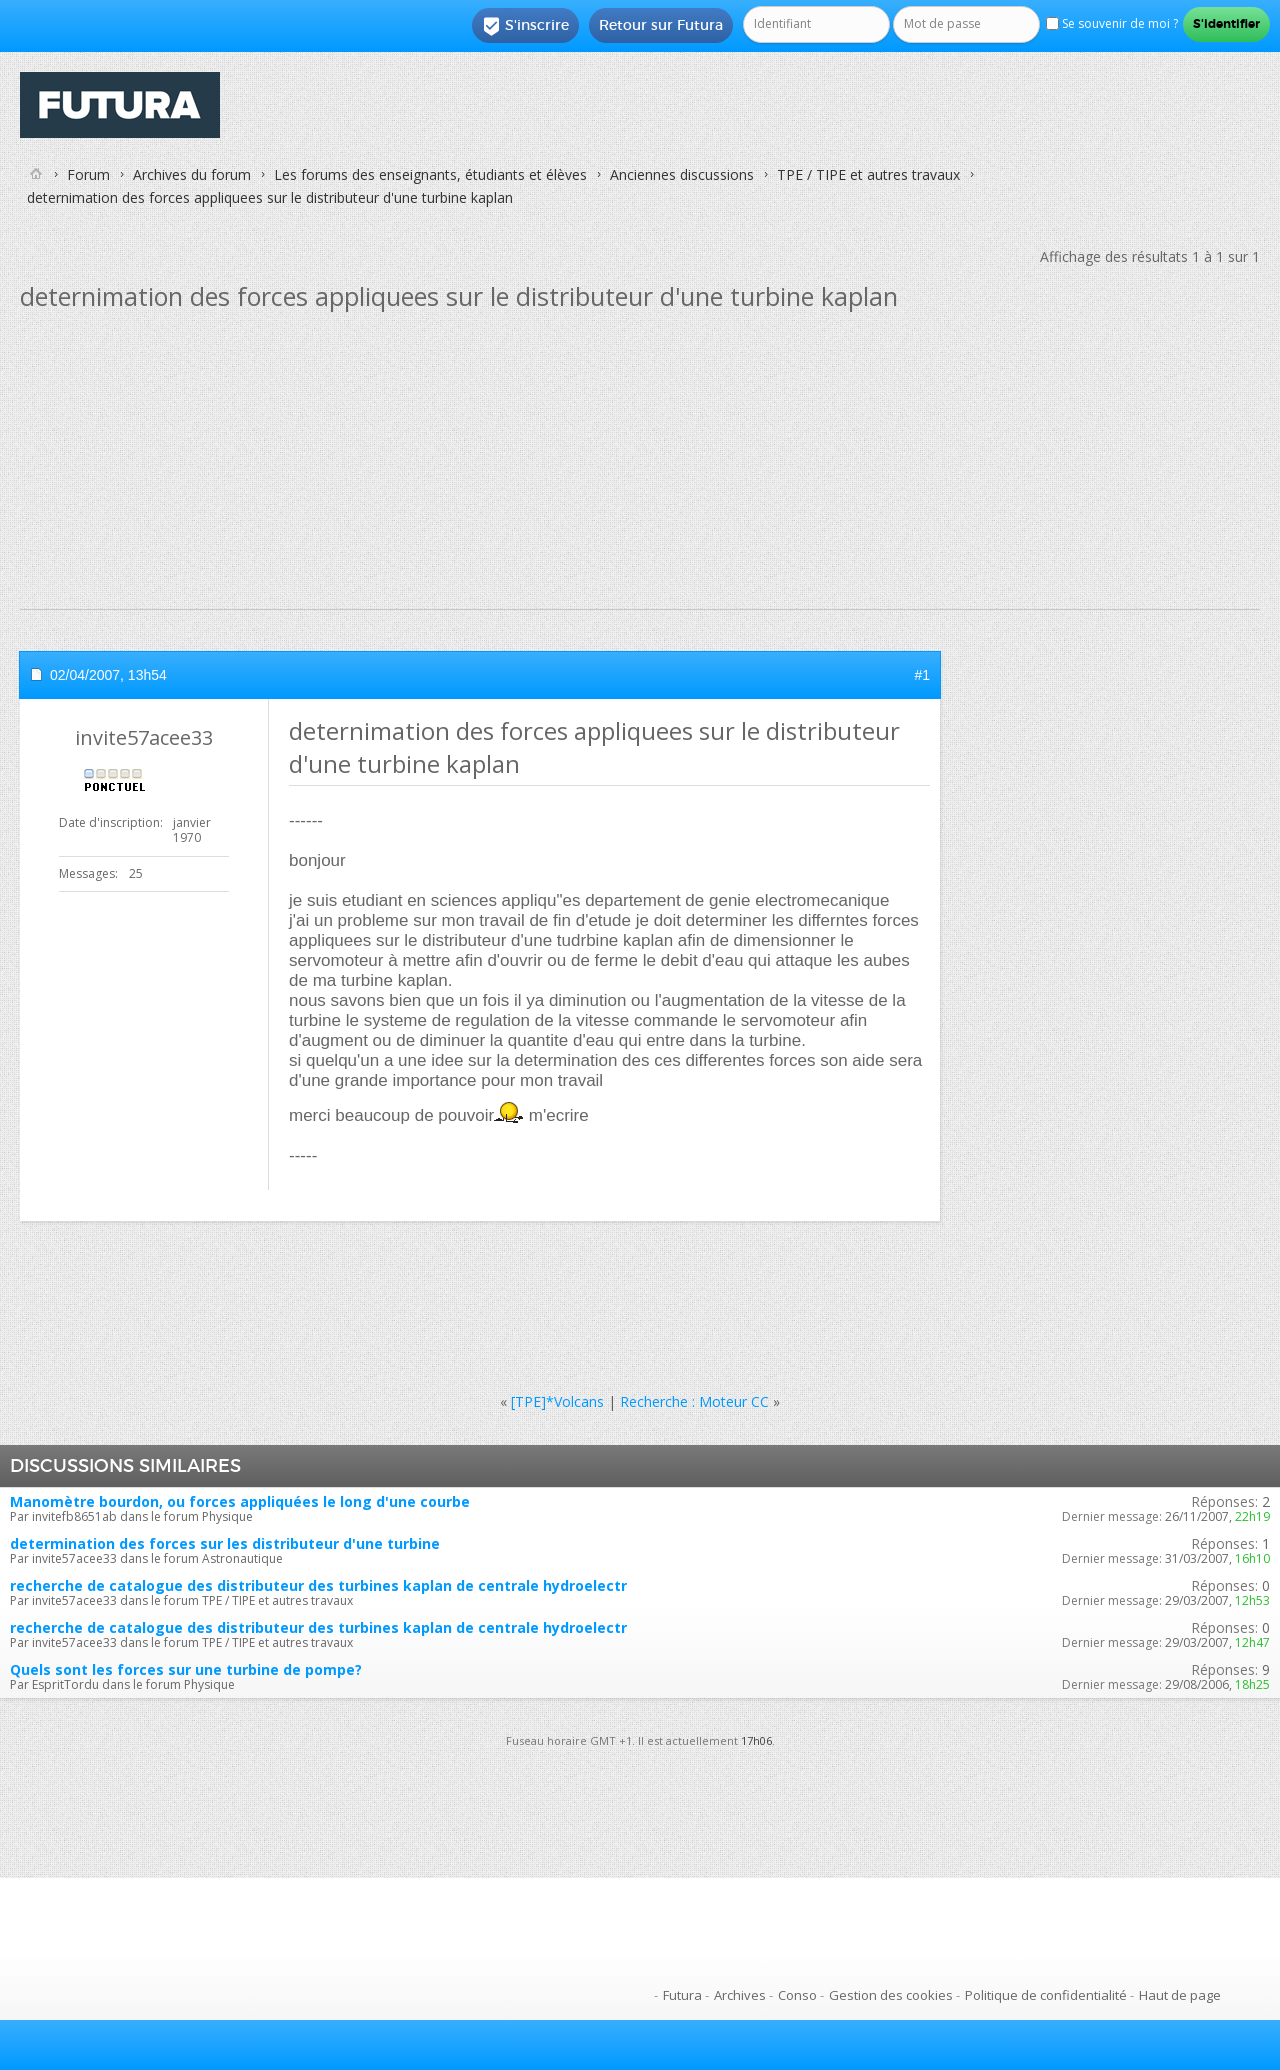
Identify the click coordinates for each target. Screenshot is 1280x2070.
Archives (740, 1995)
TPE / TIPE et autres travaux (868, 174)
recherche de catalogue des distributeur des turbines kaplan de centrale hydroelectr (318, 1585)
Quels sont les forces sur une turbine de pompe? (186, 1669)
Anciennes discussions (682, 174)
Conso (797, 1995)
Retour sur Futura (661, 25)
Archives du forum (192, 174)
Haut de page (1180, 1995)
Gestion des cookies (891, 1995)
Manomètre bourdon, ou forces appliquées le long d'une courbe (240, 1501)
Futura (682, 1995)
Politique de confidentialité (1046, 1995)
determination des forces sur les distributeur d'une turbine (225, 1543)
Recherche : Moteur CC (694, 1401)
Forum (88, 174)
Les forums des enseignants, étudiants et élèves (430, 174)
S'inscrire (525, 26)
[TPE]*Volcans (557, 1401)
